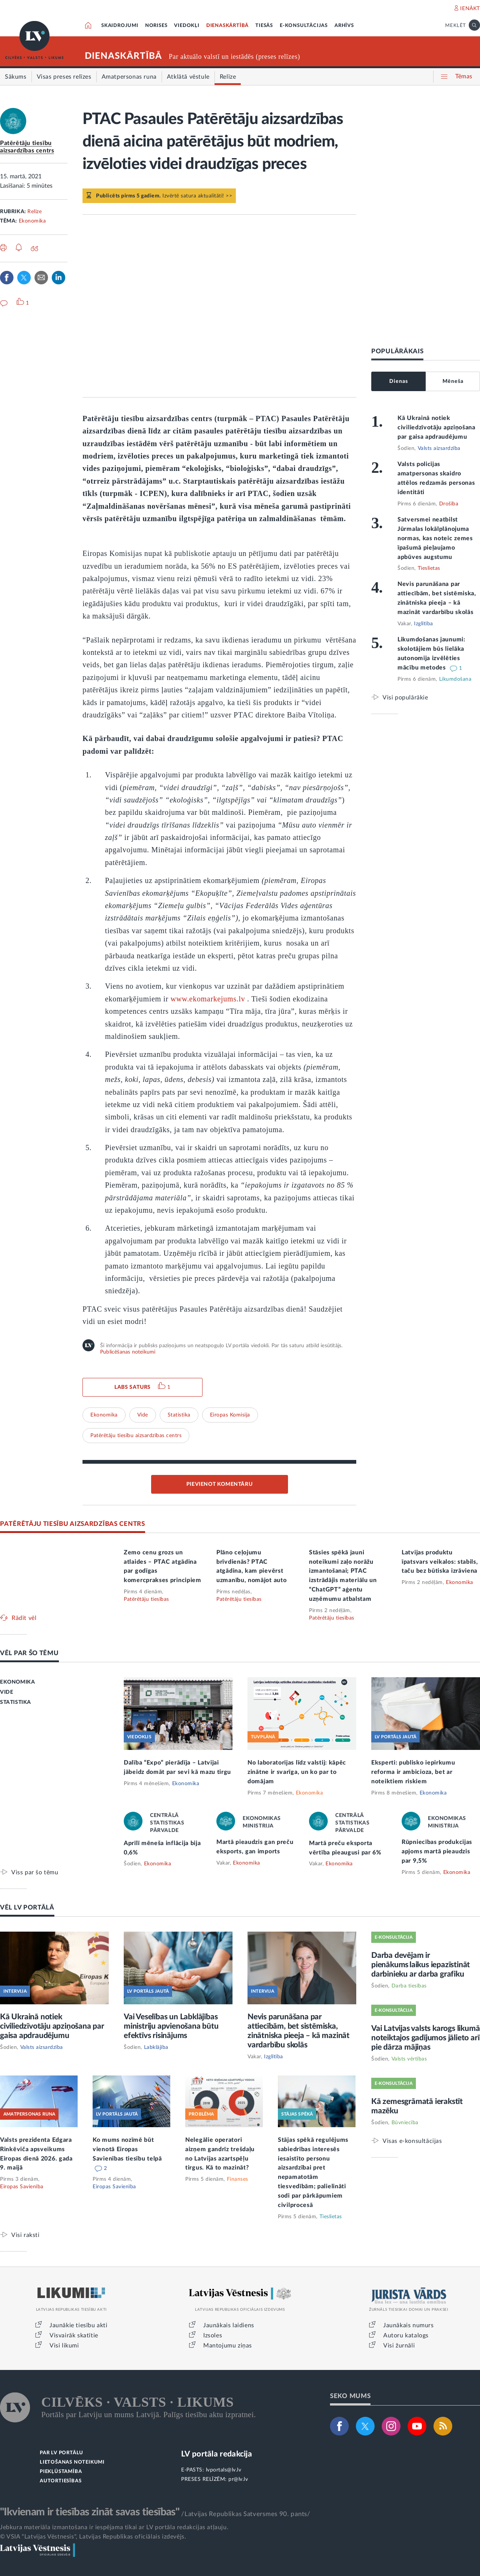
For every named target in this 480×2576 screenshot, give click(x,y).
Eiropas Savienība (22, 2186)
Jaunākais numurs (408, 2325)
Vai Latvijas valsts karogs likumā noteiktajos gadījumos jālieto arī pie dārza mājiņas (425, 2038)
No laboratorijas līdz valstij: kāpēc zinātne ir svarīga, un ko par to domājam (297, 1772)
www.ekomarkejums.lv (208, 999)
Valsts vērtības (409, 2059)
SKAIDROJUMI (119, 25)
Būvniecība (405, 2122)
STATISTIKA (15, 1702)
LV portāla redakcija (216, 2454)
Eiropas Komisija (230, 1415)
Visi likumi (64, 2346)
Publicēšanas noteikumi (127, 1352)
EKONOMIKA (17, 1682)
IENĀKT (470, 8)
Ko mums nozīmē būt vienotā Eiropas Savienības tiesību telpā (127, 2149)
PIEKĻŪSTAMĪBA (61, 2471)
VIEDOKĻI (186, 25)
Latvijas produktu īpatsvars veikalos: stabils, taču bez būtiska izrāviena (440, 1561)
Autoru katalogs (406, 2335)
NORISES (156, 25)
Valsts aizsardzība (439, 448)
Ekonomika (32, 221)
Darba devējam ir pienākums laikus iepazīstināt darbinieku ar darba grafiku (420, 1964)
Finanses (237, 2179)
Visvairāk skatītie (74, 2335)
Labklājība (156, 2047)
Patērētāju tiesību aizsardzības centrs (136, 1435)
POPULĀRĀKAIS (397, 351)
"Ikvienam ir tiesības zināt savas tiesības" (89, 2512)
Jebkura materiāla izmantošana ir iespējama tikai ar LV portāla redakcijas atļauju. (114, 2527)
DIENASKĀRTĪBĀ (227, 25)
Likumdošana (455, 679)
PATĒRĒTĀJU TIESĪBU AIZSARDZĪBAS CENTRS (72, 1524)
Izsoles (212, 2335)
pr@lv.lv (238, 2479)
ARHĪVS (344, 25)
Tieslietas (429, 568)
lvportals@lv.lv (224, 2470)
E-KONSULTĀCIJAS (304, 25)
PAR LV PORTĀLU (61, 2452)
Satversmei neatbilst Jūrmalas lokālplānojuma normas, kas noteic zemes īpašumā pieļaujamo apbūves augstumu (435, 538)
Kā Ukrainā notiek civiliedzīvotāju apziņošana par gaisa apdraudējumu (437, 427)
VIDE (6, 1692)
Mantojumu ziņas (227, 2346)
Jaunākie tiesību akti (79, 2325)
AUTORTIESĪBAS (60, 2481)
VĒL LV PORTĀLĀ (27, 1907)
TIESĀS (264, 25)
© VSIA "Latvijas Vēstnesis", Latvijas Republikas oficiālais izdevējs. (93, 2537)
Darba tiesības (409, 1986)
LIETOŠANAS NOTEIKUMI (72, 2462)
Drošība (449, 504)
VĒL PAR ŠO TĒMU (29, 1653)
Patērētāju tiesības (146, 1599)
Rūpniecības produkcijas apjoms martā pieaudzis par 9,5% (437, 1851)
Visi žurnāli (399, 2346)
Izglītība (423, 623)
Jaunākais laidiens (228, 2325)
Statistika (179, 1415)
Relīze (34, 211)
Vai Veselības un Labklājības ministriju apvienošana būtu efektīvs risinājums (171, 2026)
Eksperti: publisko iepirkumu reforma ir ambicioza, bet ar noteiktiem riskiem (413, 1772)
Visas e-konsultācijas (412, 2141)
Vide (142, 1415)
